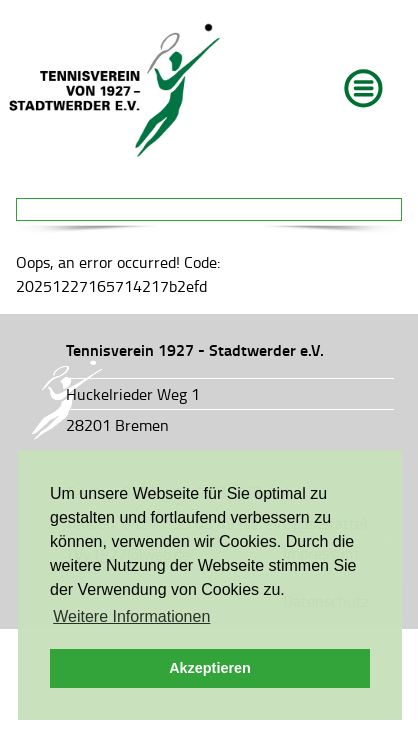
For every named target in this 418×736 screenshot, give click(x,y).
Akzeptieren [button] (210, 668)
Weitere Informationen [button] (131, 616)
